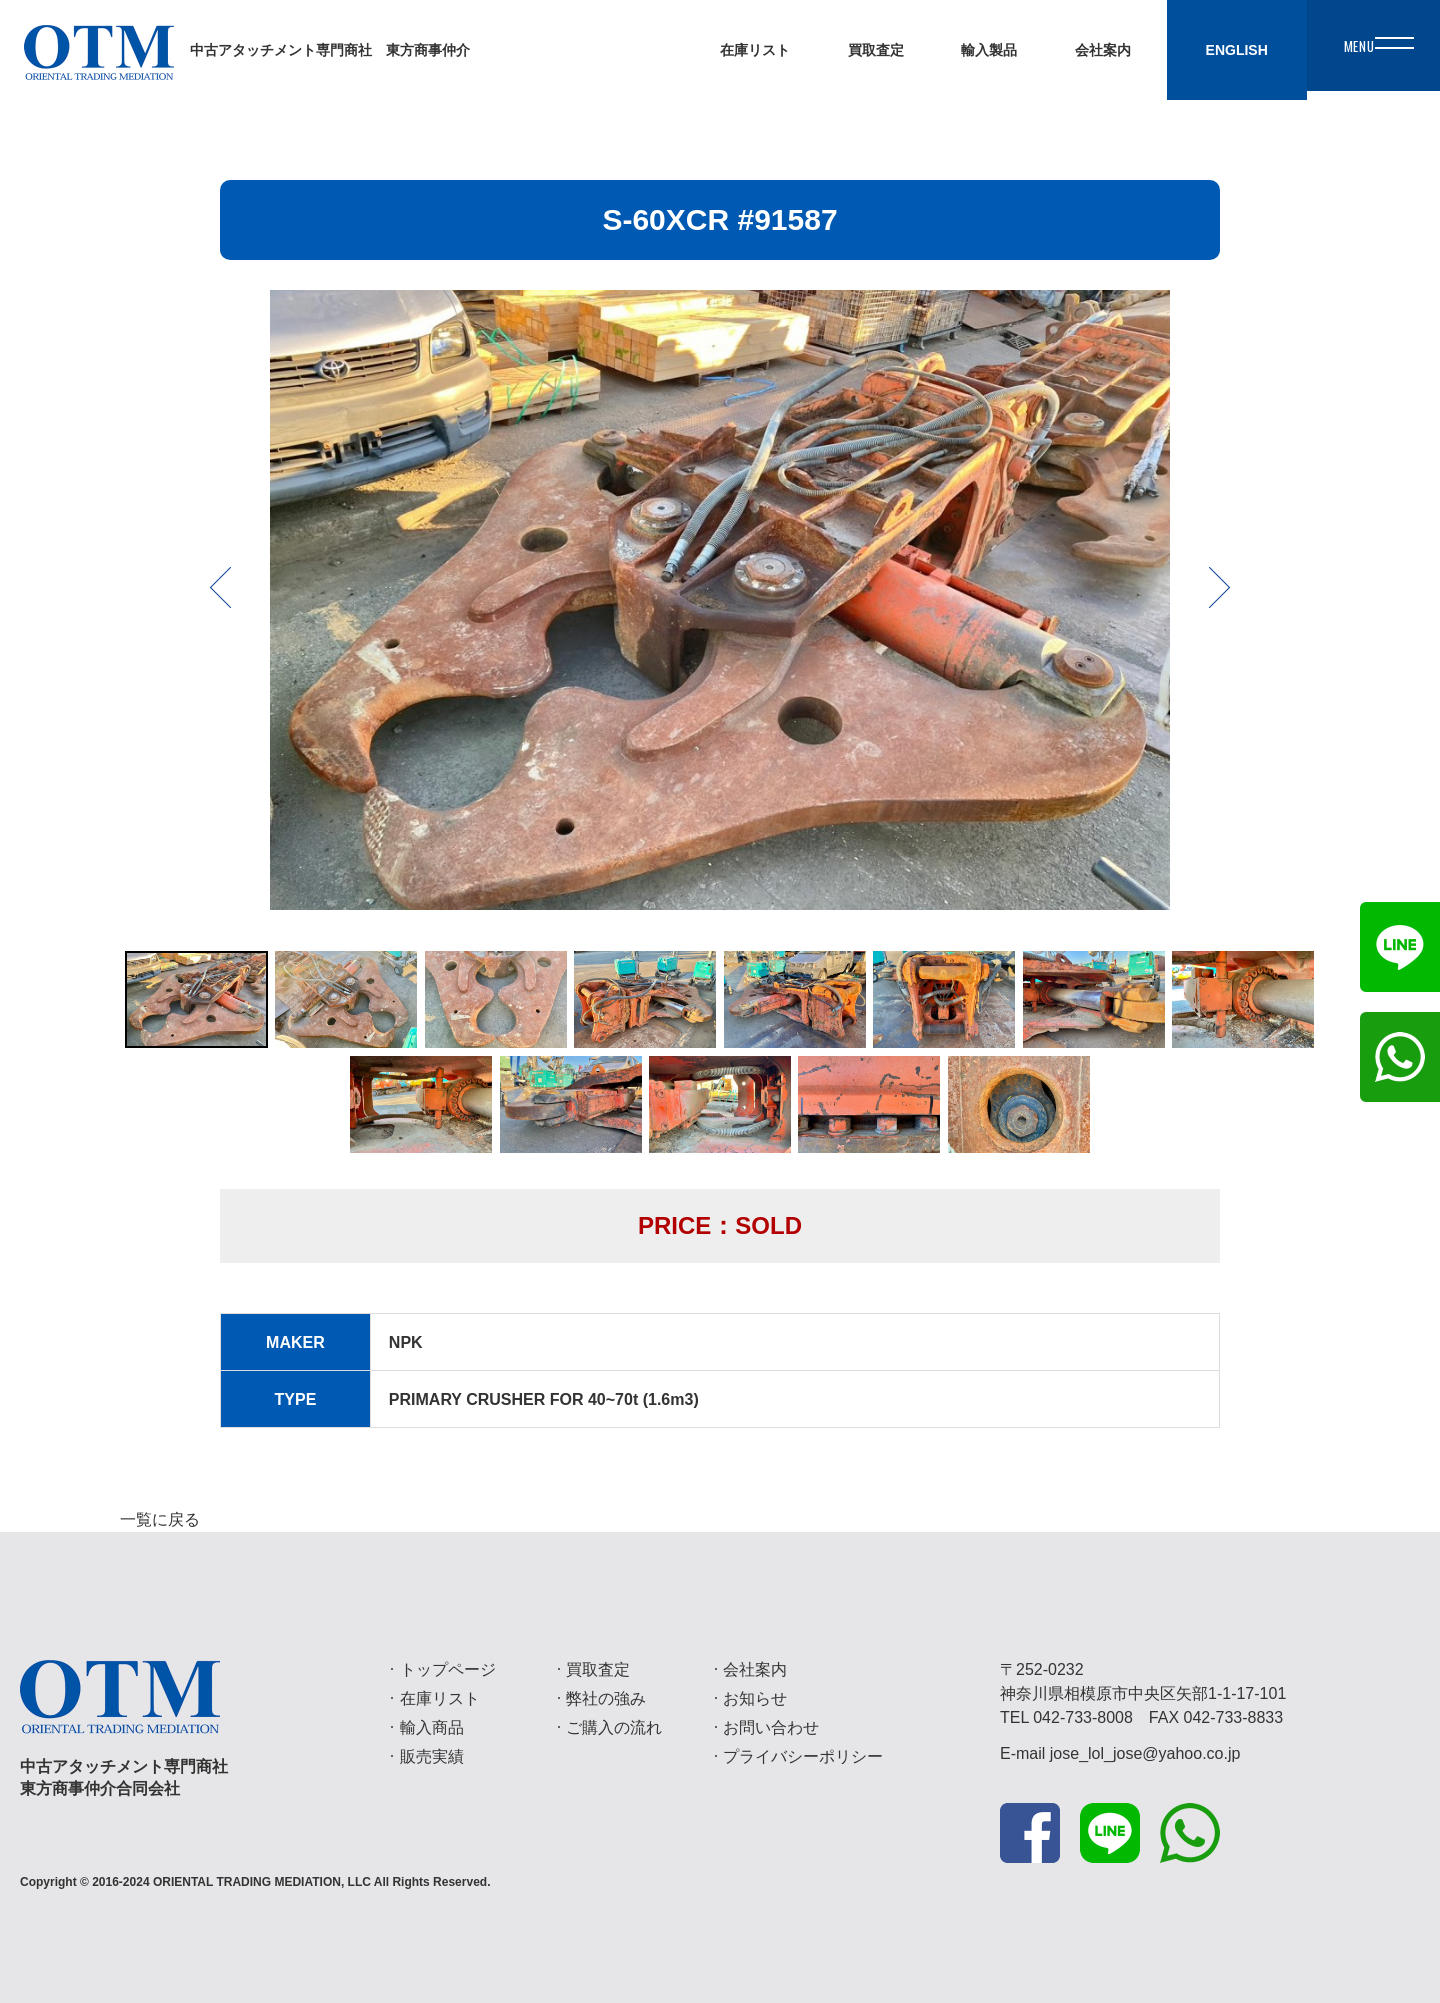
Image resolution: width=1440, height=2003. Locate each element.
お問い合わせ (771, 1727)
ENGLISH (1210, 50)
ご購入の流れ (614, 1727)
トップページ (448, 1669)
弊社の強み (606, 1698)
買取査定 (598, 1669)
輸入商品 (432, 1727)
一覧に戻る (160, 1519)
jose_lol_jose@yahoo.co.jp (1145, 1753)
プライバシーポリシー (803, 1756)
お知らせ (755, 1698)
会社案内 (755, 1669)
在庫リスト (440, 1698)
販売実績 (432, 1756)
